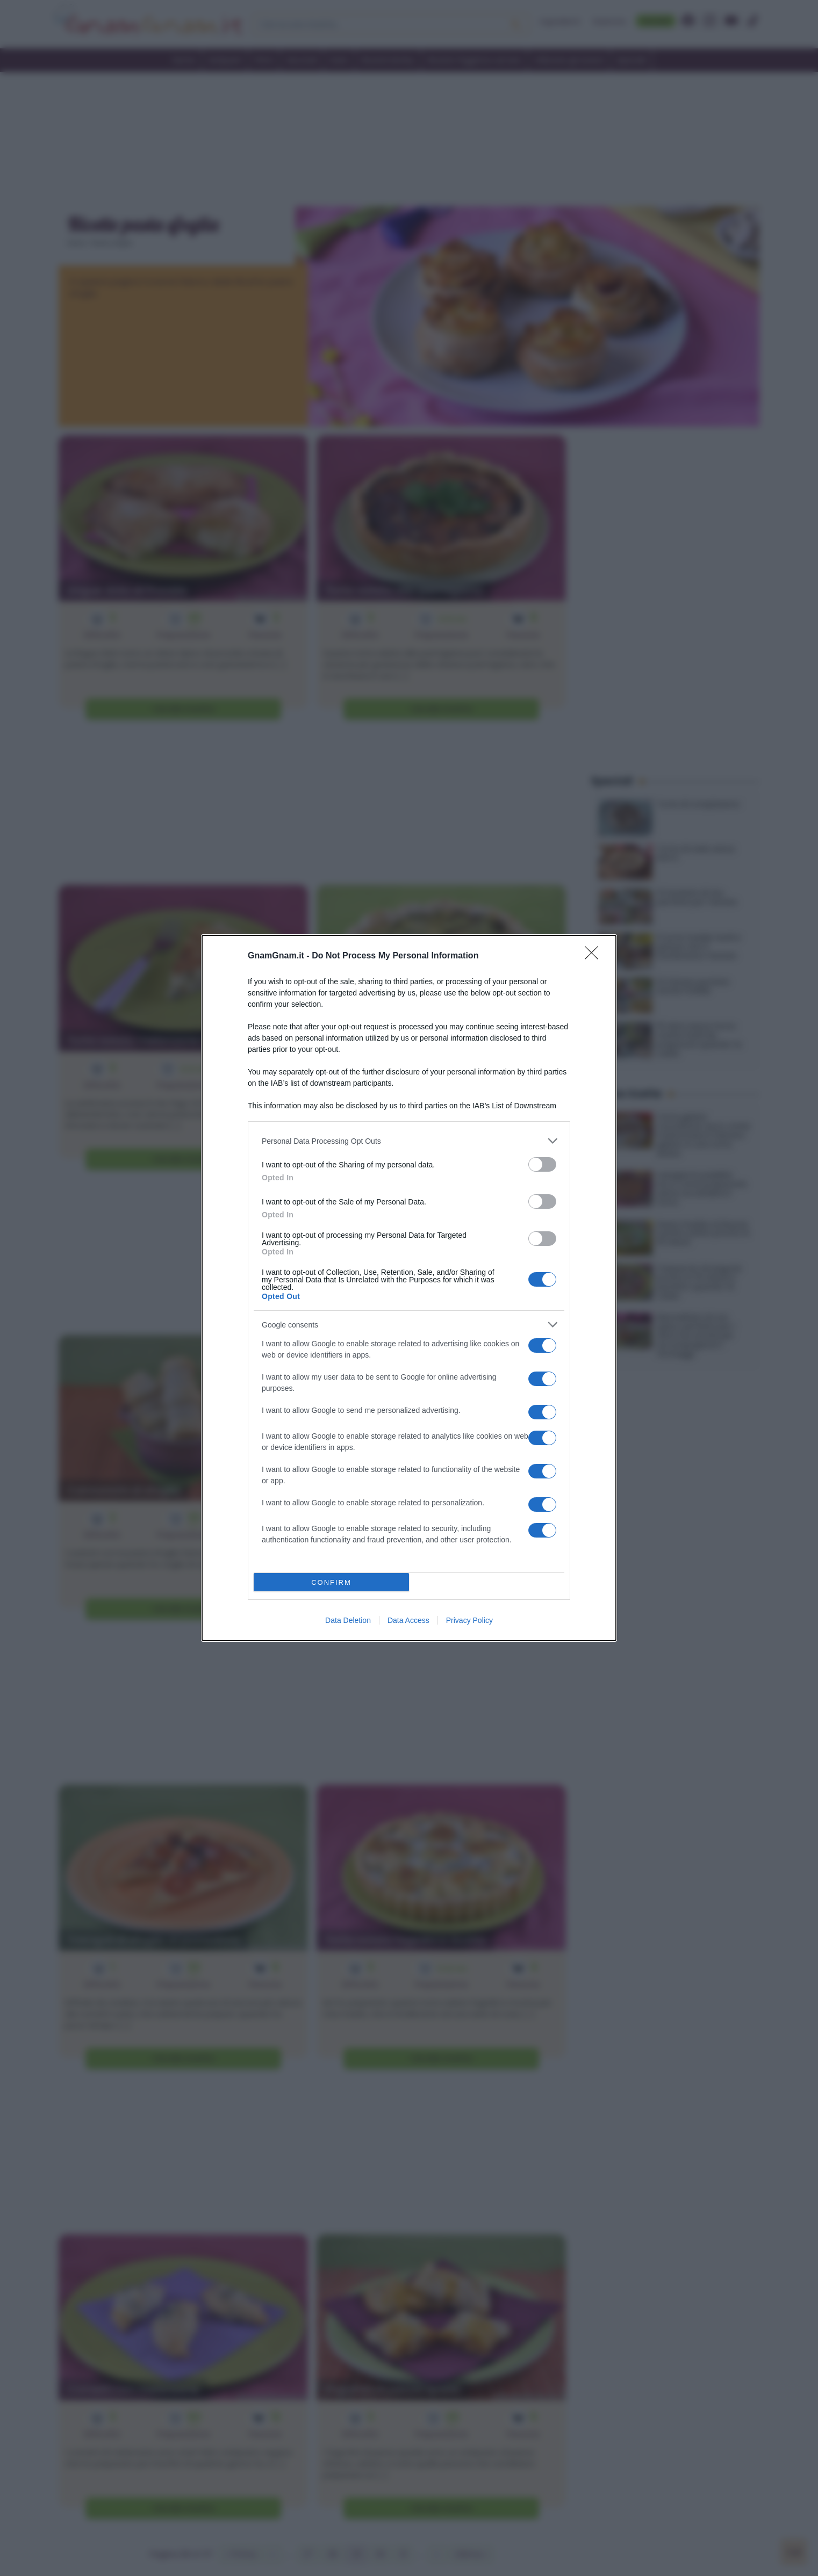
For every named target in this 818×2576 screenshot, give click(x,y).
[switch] (542, 1164)
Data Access (408, 1620)
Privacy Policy (469, 1620)
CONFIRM (331, 1582)
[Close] (595, 956)
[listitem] (409, 1140)
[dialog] (409, 1288)
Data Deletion (348, 1620)
